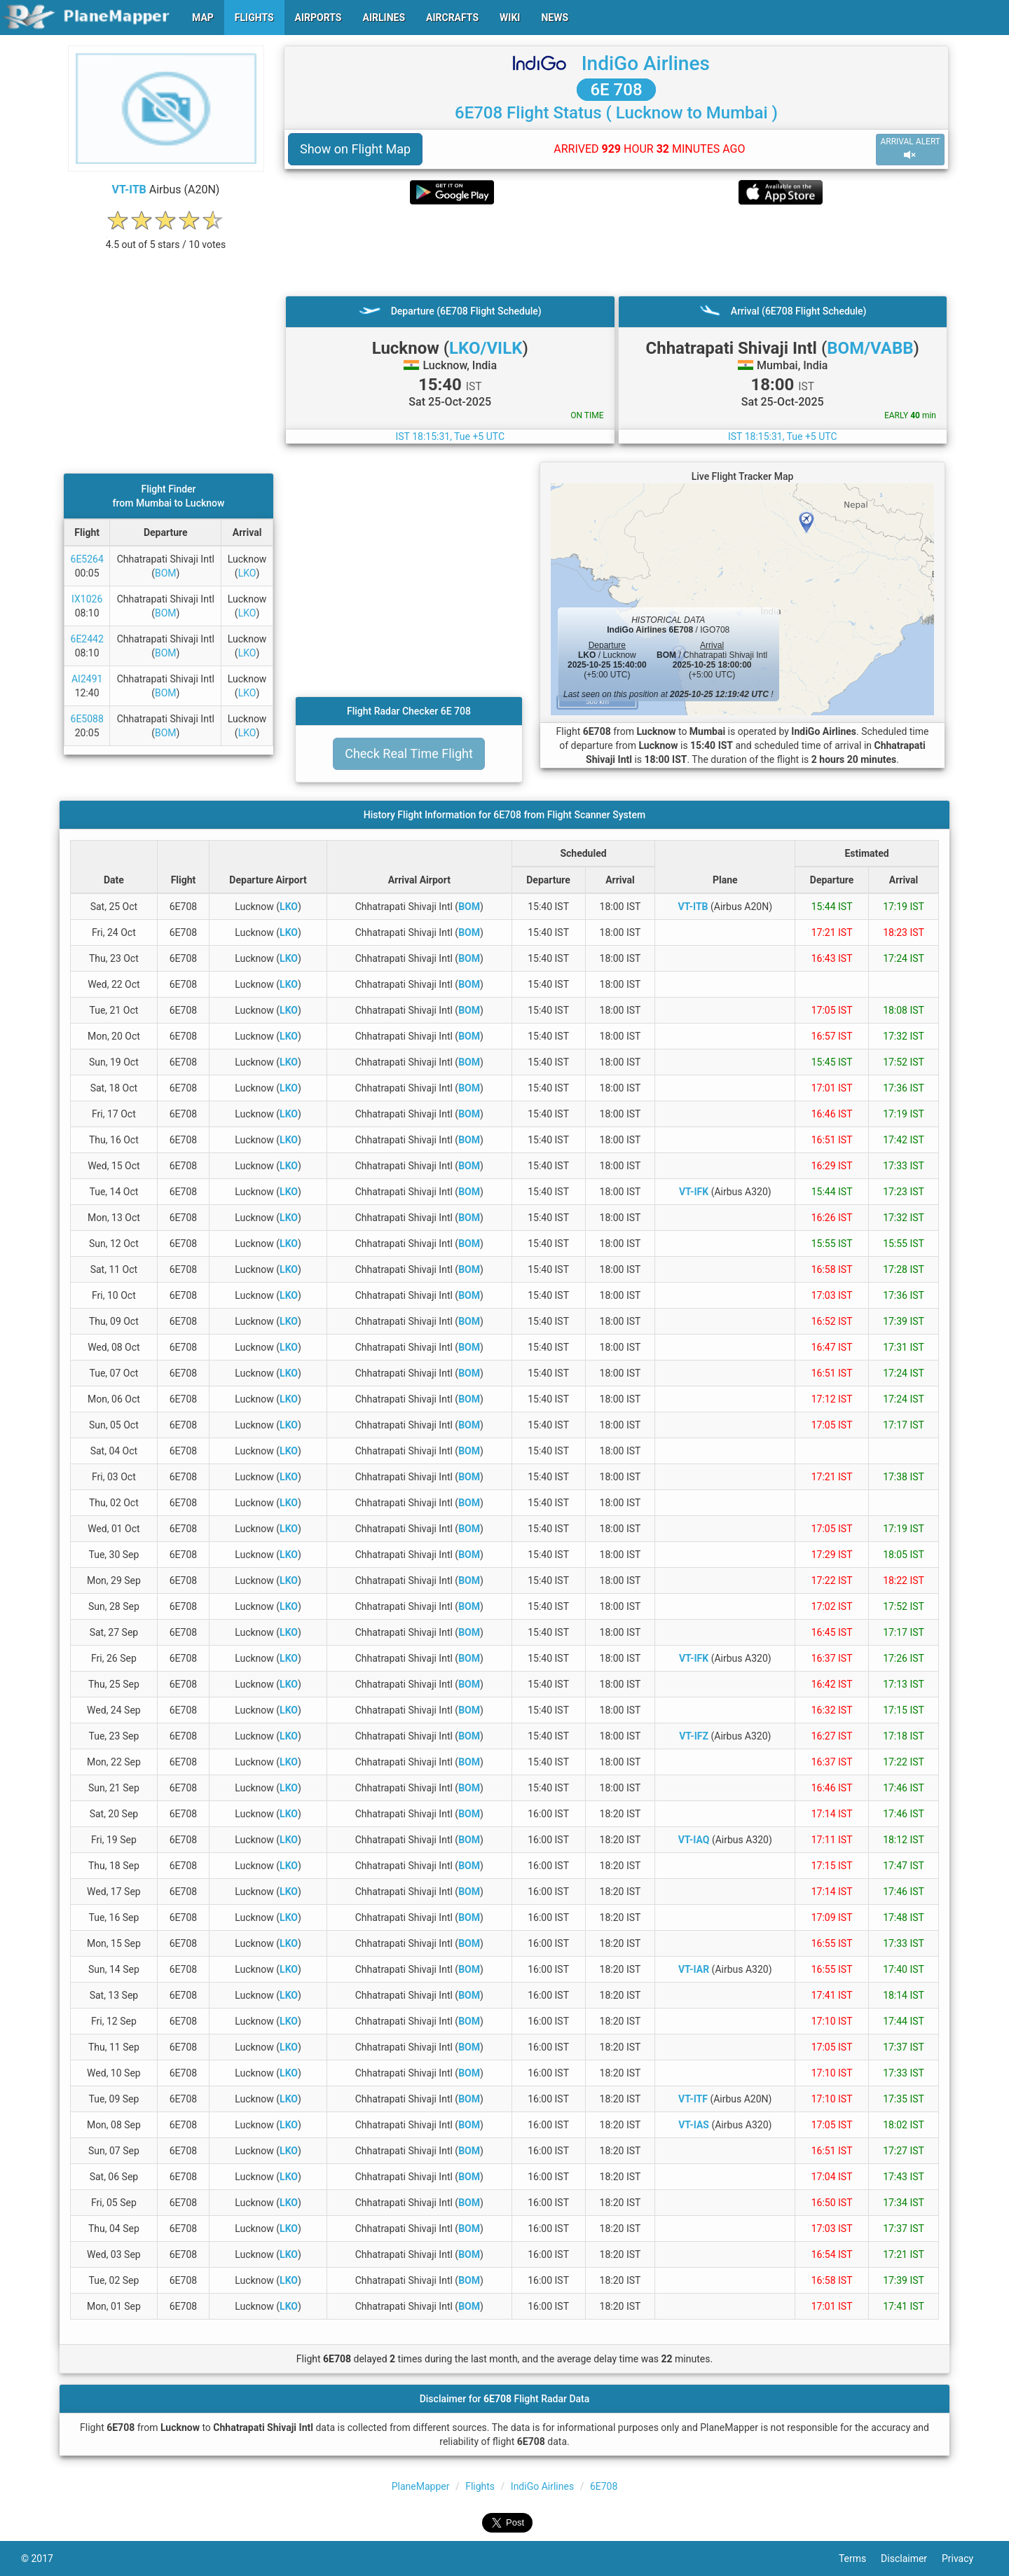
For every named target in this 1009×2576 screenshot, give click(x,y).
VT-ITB (129, 189)
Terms (860, 2558)
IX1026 (86, 599)
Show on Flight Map (355, 149)
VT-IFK (693, 1191)
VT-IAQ (694, 1839)
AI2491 (86, 678)
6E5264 (87, 559)
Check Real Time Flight (409, 753)
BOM (166, 573)
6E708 (603, 2486)
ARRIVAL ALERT (910, 149)
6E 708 (616, 89)
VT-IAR (693, 1969)
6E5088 (87, 718)
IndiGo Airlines (646, 63)
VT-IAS (693, 2124)
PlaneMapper (421, 2486)
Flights (480, 2486)
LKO (247, 573)
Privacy (965, 2558)
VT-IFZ (693, 1736)
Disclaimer (911, 2558)
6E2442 (87, 639)
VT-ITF (693, 2099)
